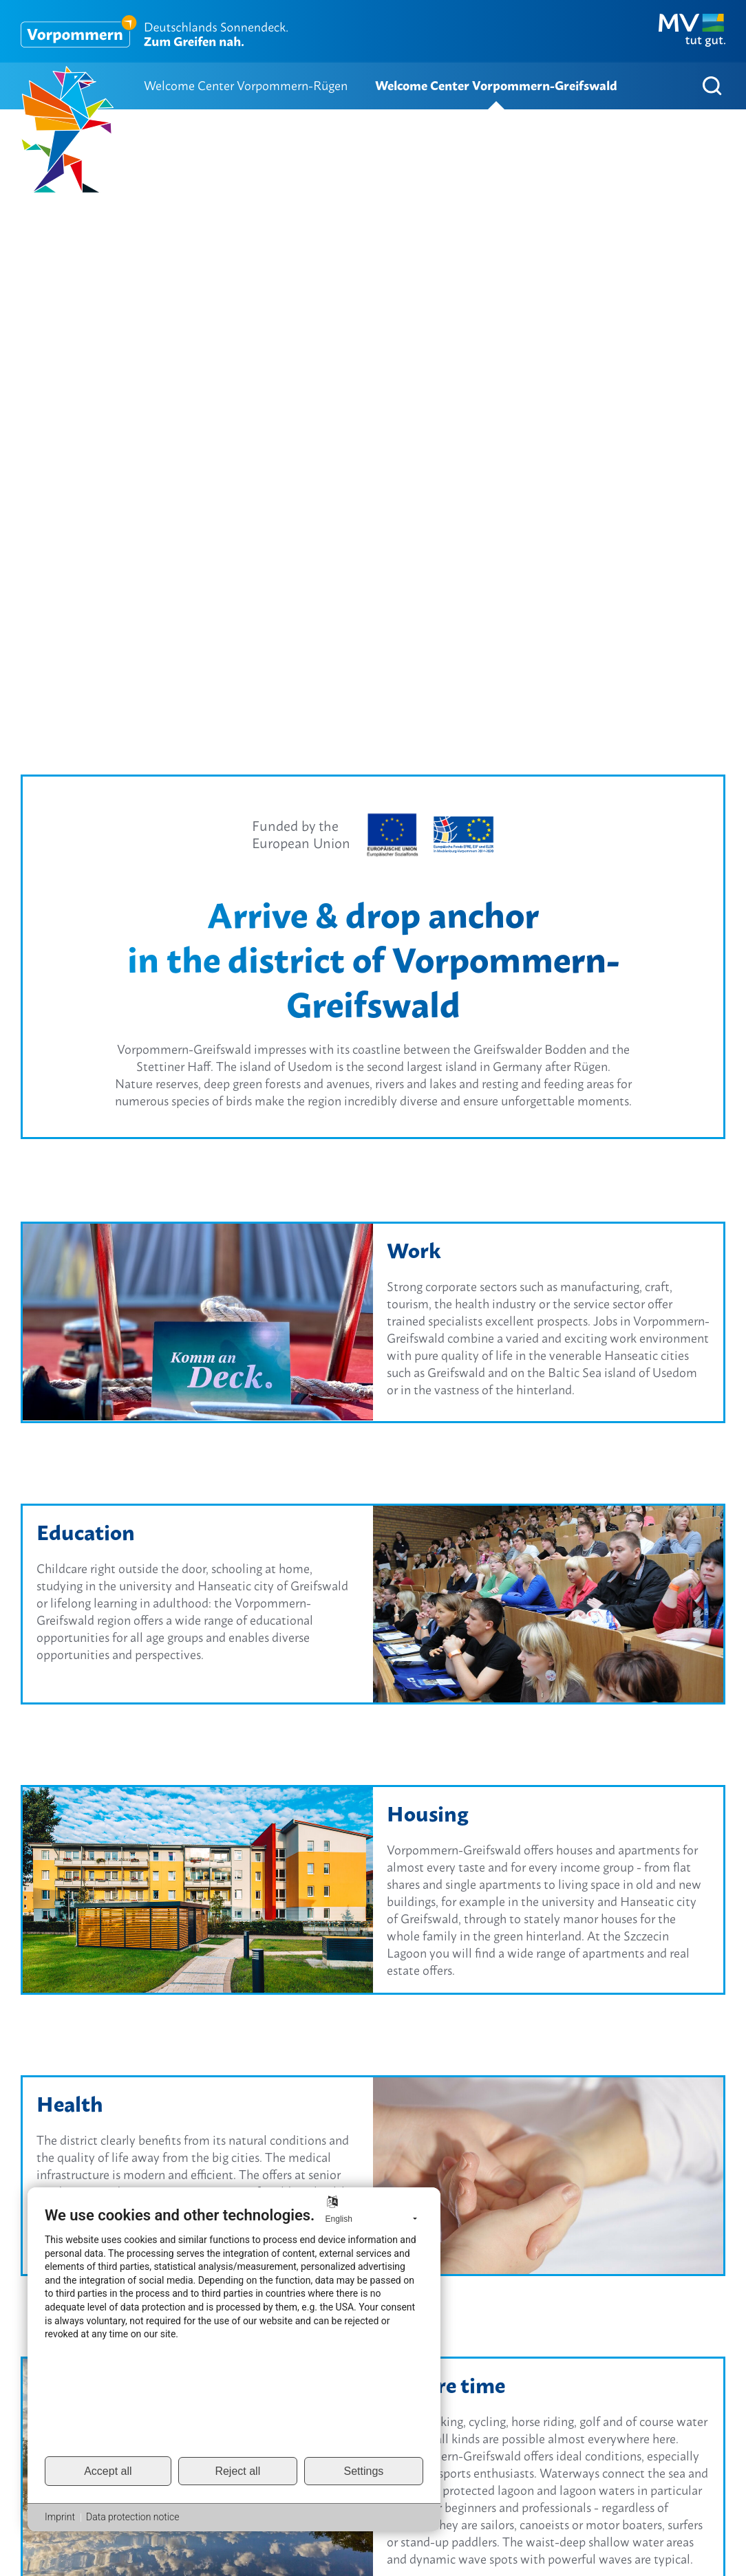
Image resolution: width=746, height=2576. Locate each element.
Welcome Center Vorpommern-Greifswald (496, 85)
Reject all (237, 2471)
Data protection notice (132, 2516)
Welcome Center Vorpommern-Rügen (246, 85)
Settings (364, 2471)
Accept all (107, 2471)
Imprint (60, 2516)
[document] (234, 2330)
